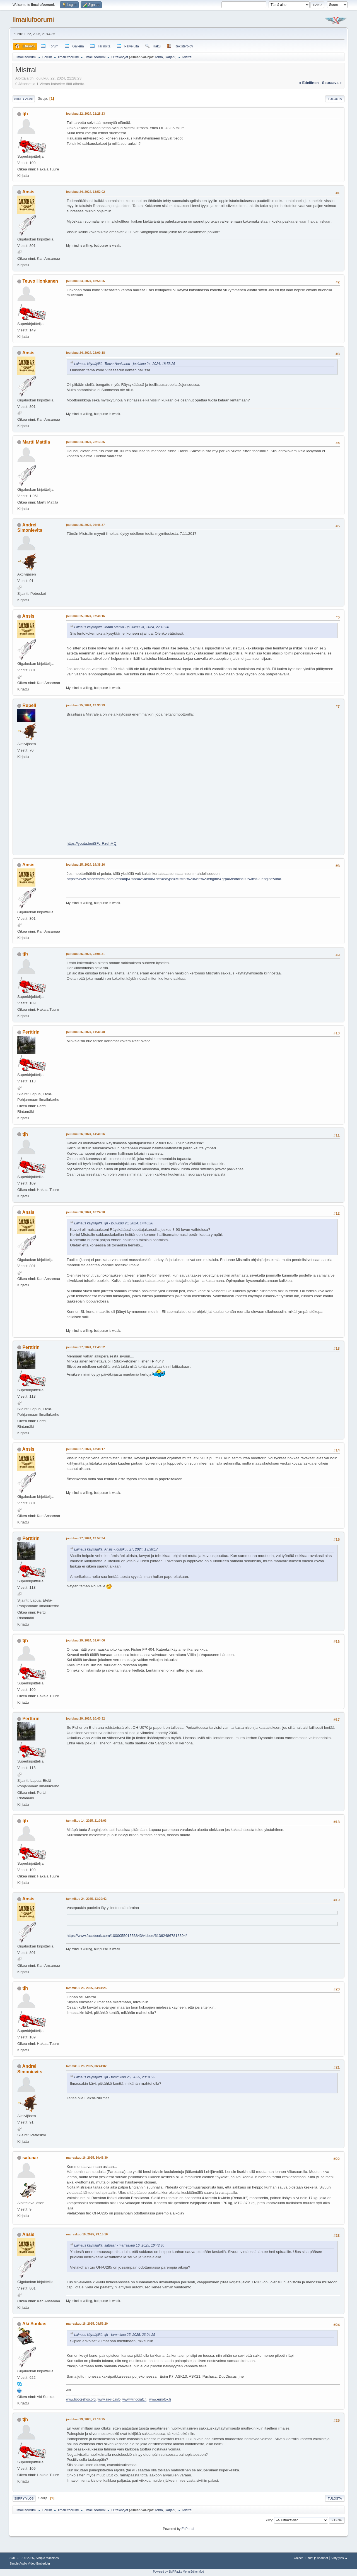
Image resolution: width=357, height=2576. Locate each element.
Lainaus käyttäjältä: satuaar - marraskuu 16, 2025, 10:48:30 (119, 2245)
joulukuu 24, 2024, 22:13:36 (85, 442)
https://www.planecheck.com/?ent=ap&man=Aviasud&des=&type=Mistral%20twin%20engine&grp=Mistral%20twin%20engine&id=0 (174, 879)
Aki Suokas (34, 2323)
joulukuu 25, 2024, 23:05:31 (85, 953)
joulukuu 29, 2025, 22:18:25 (85, 2419)
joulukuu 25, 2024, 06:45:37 (85, 524)
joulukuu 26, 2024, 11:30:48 (85, 1032)
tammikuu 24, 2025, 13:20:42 (86, 1898)
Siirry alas (23, 98)
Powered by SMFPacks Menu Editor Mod (178, 2571)
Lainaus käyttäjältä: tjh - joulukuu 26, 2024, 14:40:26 (113, 1223)
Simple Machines (47, 2558)
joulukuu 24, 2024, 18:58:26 (85, 281)
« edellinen (309, 83)
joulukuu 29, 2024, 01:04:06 (85, 1640)
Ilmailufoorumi (33, 19)
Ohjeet (298, 2558)
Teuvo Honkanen (40, 281)
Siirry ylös (24, 2498)
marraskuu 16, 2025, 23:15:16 (87, 2234)
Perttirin (30, 1032)
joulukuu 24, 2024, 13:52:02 (85, 191)
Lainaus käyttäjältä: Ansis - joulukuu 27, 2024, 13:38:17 (116, 1549)
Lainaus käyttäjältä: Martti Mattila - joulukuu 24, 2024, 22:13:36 (121, 627)
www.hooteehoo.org (81, 2399)
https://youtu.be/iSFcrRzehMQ (92, 843)
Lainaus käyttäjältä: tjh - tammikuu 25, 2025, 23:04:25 (114, 2077)
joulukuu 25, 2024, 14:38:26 (85, 864)
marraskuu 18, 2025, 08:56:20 (87, 2323)
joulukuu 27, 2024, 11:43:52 (85, 1347)
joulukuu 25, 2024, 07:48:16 (85, 616)
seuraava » (332, 83)
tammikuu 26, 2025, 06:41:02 (86, 2066)
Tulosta (335, 98)
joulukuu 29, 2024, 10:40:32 (85, 1718)
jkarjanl (170, 57)
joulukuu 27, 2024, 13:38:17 (85, 1449)
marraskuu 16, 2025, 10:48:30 (87, 2157)
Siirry (268, 2520)
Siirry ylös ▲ (339, 2558)
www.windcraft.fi (134, 2399)
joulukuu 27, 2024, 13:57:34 (85, 1538)
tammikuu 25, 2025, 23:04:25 (86, 1988)
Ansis (28, 191)
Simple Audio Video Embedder (29, 2563)
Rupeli (29, 705)
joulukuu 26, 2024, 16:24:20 (85, 1212)
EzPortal (188, 2529)
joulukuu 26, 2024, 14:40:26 (85, 1134)
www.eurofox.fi (160, 2399)
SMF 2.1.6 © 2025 (21, 2558)
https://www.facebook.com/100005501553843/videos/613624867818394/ (127, 1936)
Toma (159, 57)
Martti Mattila (36, 442)
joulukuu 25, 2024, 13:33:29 (85, 705)
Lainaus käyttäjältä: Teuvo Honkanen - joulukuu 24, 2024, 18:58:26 (124, 364)
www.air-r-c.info (109, 2399)
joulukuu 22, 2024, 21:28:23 (85, 113)
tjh (25, 113)
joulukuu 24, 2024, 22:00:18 (85, 352)
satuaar (30, 2157)
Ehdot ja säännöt (316, 2558)
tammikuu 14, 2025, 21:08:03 (86, 1820)
